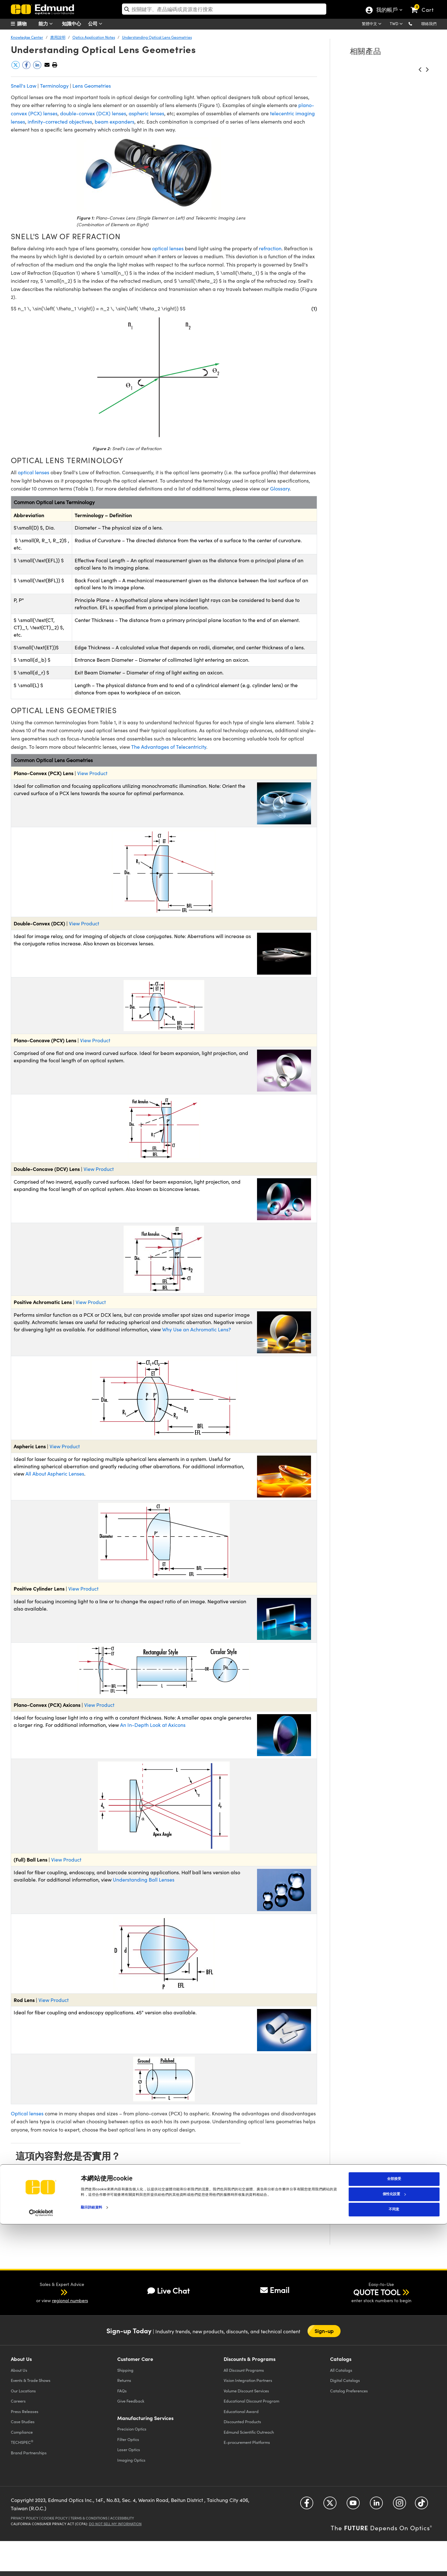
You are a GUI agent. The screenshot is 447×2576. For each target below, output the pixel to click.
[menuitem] (27, 23)
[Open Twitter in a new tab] (330, 2505)
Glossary (280, 488)
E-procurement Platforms (247, 2442)
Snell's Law (23, 85)
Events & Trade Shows (31, 2380)
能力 (47, 23)
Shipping (125, 2370)
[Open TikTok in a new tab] (421, 2505)
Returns (124, 2380)
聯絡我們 (429, 23)
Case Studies (23, 2421)
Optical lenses (27, 2113)
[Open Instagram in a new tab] (399, 2505)
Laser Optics (128, 2449)
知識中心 (71, 23)
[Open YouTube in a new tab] (353, 2505)
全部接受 (394, 2530)
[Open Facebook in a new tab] (307, 2505)
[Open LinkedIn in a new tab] (376, 2505)
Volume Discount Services (246, 2390)
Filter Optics (128, 2439)
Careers (18, 2401)
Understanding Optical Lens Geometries (157, 37)
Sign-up (324, 2331)
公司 (96, 23)
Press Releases (24, 2411)
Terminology (54, 85)
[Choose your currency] (397, 24)
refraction (270, 248)
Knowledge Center (27, 37)
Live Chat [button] (168, 2290)
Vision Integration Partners (248, 2380)
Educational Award (241, 2411)
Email (274, 2290)
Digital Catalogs (345, 2380)
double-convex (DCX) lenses (93, 113)
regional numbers (70, 2300)
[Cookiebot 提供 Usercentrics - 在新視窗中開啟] (41, 2564)
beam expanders (114, 121)
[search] (224, 9)
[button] (415, 23)
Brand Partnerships (29, 2452)
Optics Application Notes (93, 37)
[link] (425, 5)
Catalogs (341, 2370)
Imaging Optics (131, 2460)
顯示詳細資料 (91, 2559)
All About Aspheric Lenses (54, 1473)
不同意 (394, 2561)
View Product (92, 773)
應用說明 (57, 37)
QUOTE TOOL (376, 2292)
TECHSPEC (22, 2442)
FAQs (122, 2390)
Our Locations (23, 2390)
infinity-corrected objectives (60, 121)
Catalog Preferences (349, 2390)
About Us (19, 2370)
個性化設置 (394, 2546)
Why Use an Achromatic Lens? (196, 1329)
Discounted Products (242, 2421)
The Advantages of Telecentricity (168, 746)
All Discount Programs (244, 2370)
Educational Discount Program (251, 2401)
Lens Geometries (91, 85)
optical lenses (168, 248)
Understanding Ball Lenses (143, 1879)
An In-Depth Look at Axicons (153, 1724)
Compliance (22, 2432)
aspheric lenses (146, 113)
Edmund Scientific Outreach (249, 2432)
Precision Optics (131, 2428)
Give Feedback (130, 2401)
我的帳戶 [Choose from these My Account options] (386, 10)
